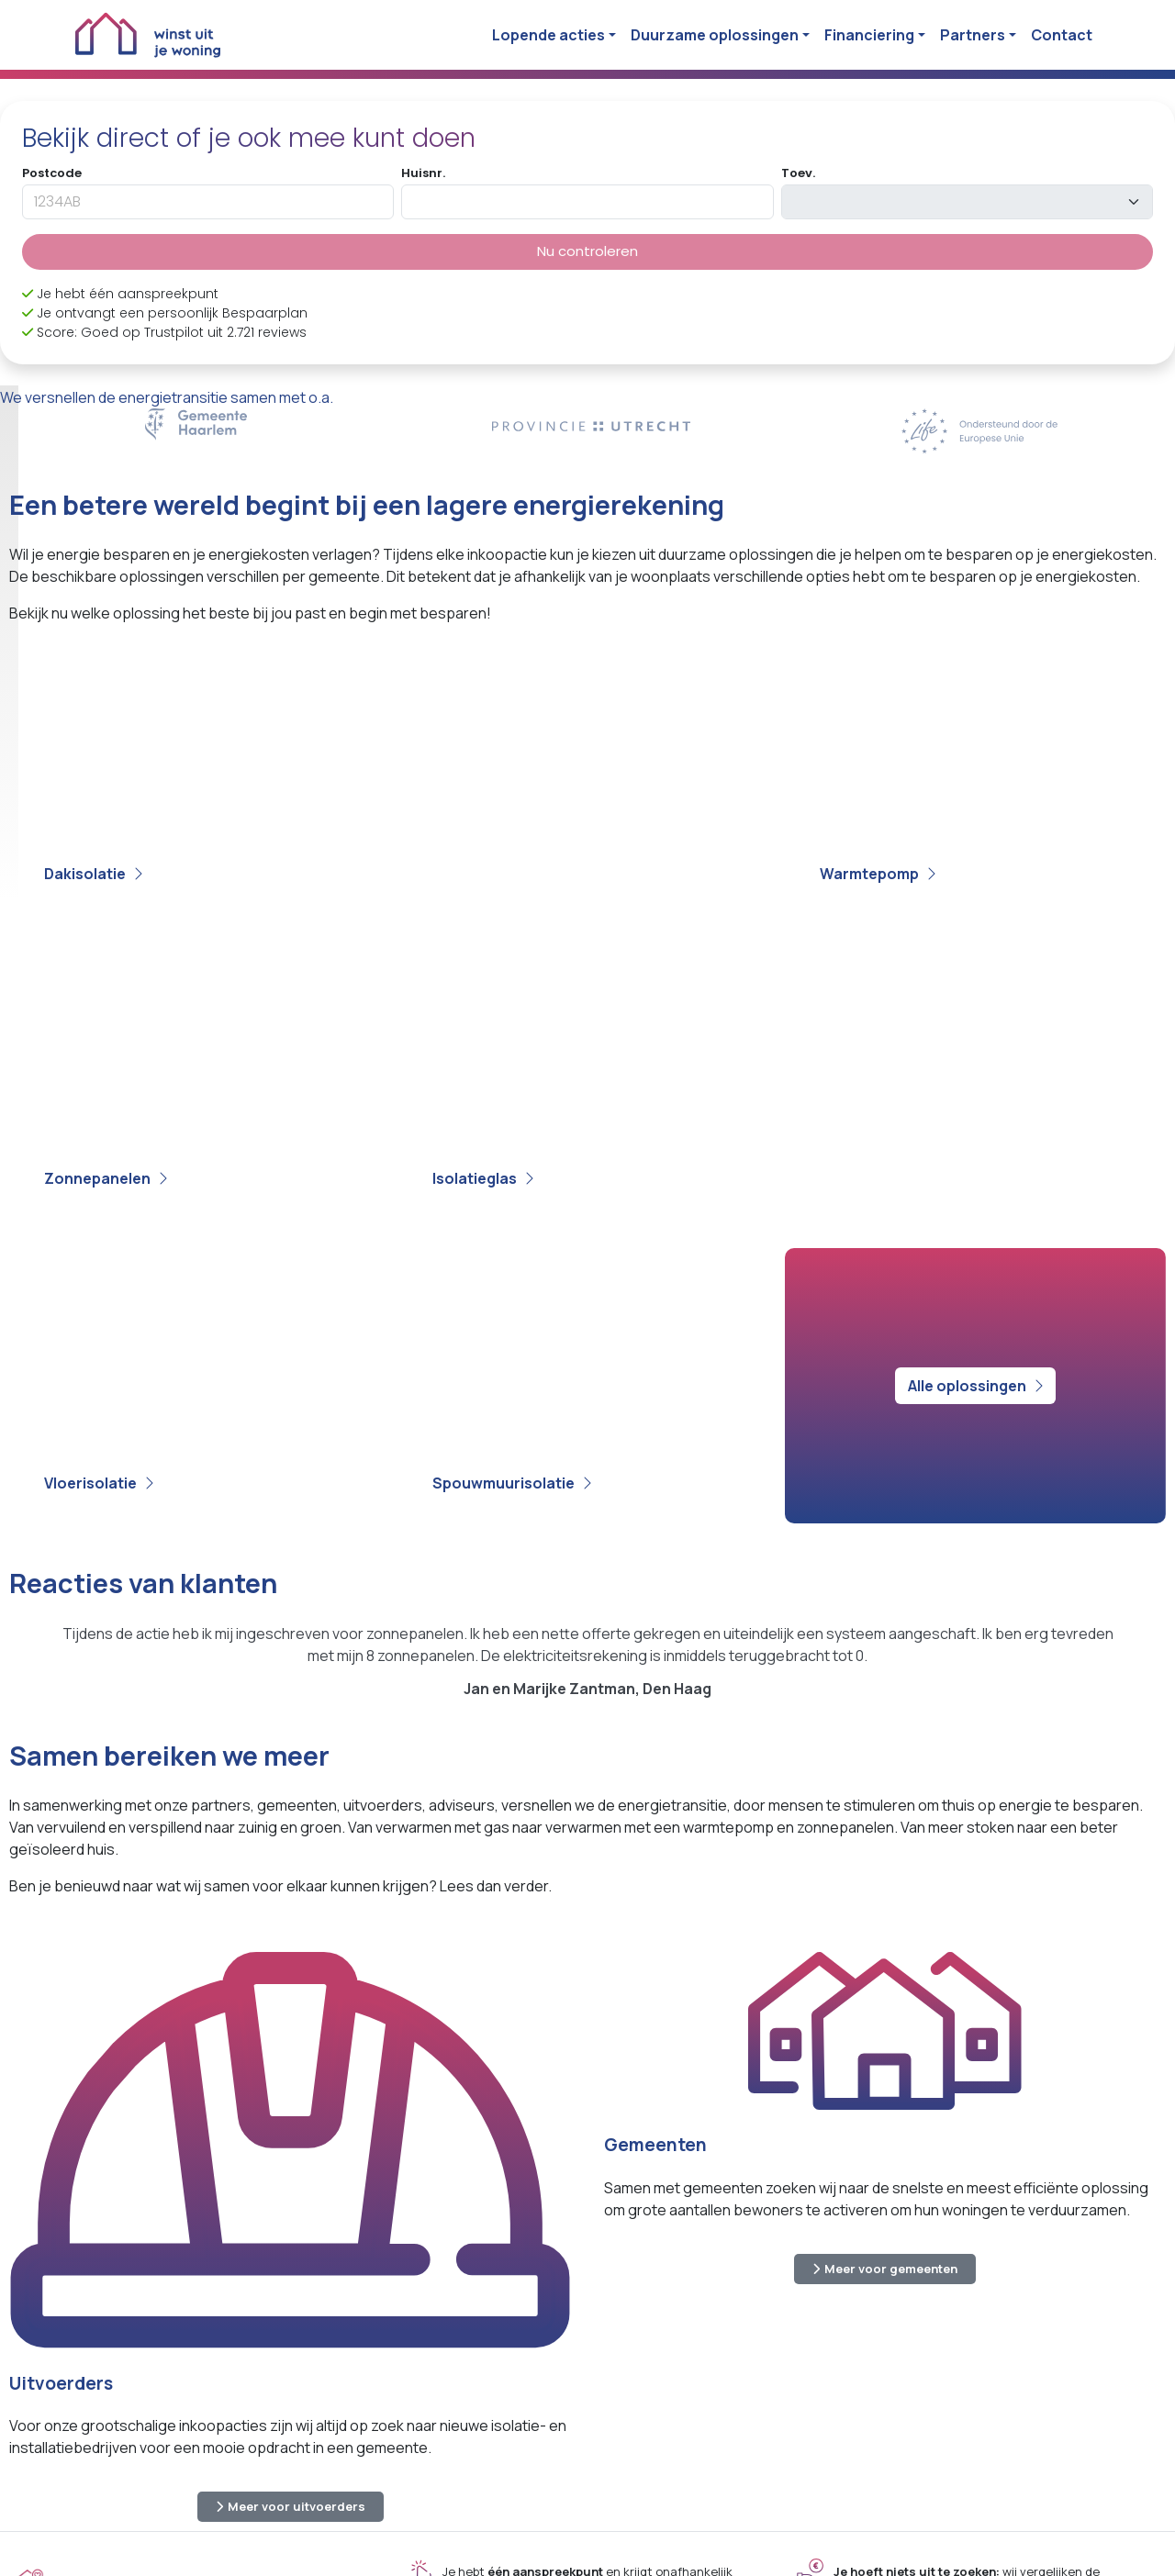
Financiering (869, 35)
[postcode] (208, 201)
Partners (972, 35)
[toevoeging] (967, 201)
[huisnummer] (587, 201)
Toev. (798, 173)
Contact (1061, 35)
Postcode (52, 173)
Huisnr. (423, 173)
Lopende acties (548, 35)
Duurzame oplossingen (715, 35)
